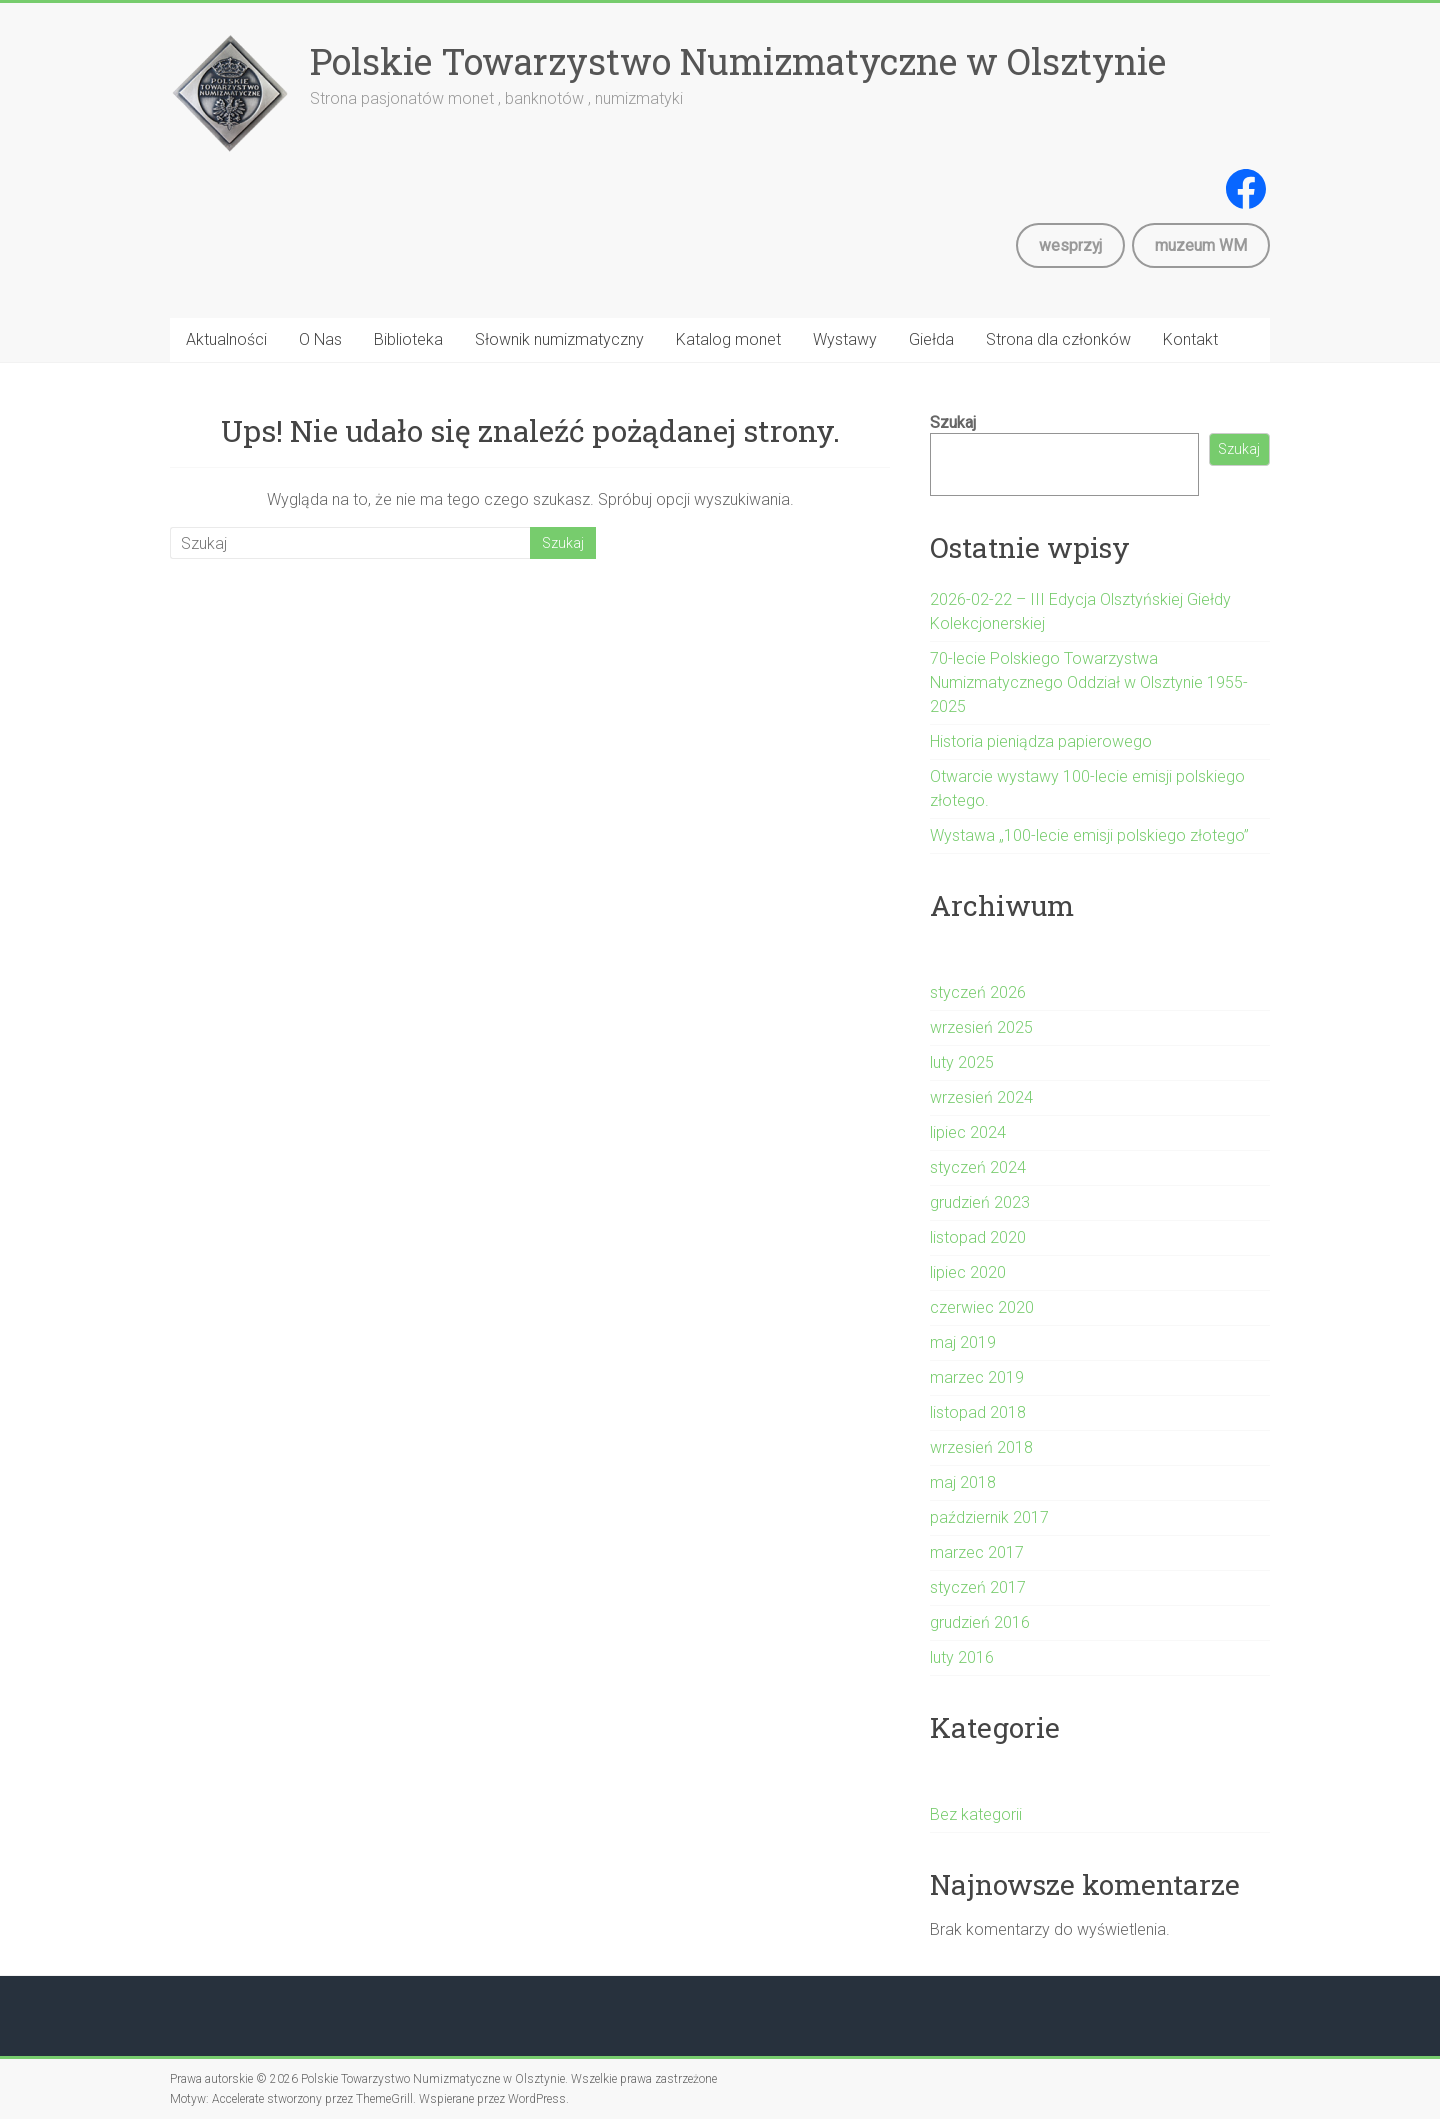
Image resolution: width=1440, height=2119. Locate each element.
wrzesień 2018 (981, 1447)
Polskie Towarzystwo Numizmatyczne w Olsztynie (738, 61)
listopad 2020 (978, 1237)
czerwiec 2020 (982, 1307)
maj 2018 (963, 1482)
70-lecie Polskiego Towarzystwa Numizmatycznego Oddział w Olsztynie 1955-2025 (1089, 682)
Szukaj (953, 422)
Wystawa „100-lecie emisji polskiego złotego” (1089, 835)
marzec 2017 (977, 1552)
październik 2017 (989, 1517)
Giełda (931, 339)
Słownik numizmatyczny (559, 339)
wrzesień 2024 (981, 1097)
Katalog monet (728, 339)
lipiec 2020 (968, 1272)
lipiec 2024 (968, 1132)
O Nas (320, 339)
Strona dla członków (1058, 339)
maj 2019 (963, 1342)
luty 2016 (962, 1657)
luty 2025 (962, 1062)
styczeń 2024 (978, 1167)
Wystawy (845, 339)
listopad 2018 (978, 1412)
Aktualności (226, 339)
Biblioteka (408, 339)
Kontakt (1190, 339)
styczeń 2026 (978, 992)
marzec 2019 (977, 1377)
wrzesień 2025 (981, 1027)
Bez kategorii (976, 1814)
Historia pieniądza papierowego (1041, 741)
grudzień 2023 (980, 1202)
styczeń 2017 (978, 1587)
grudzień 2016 (980, 1622)
